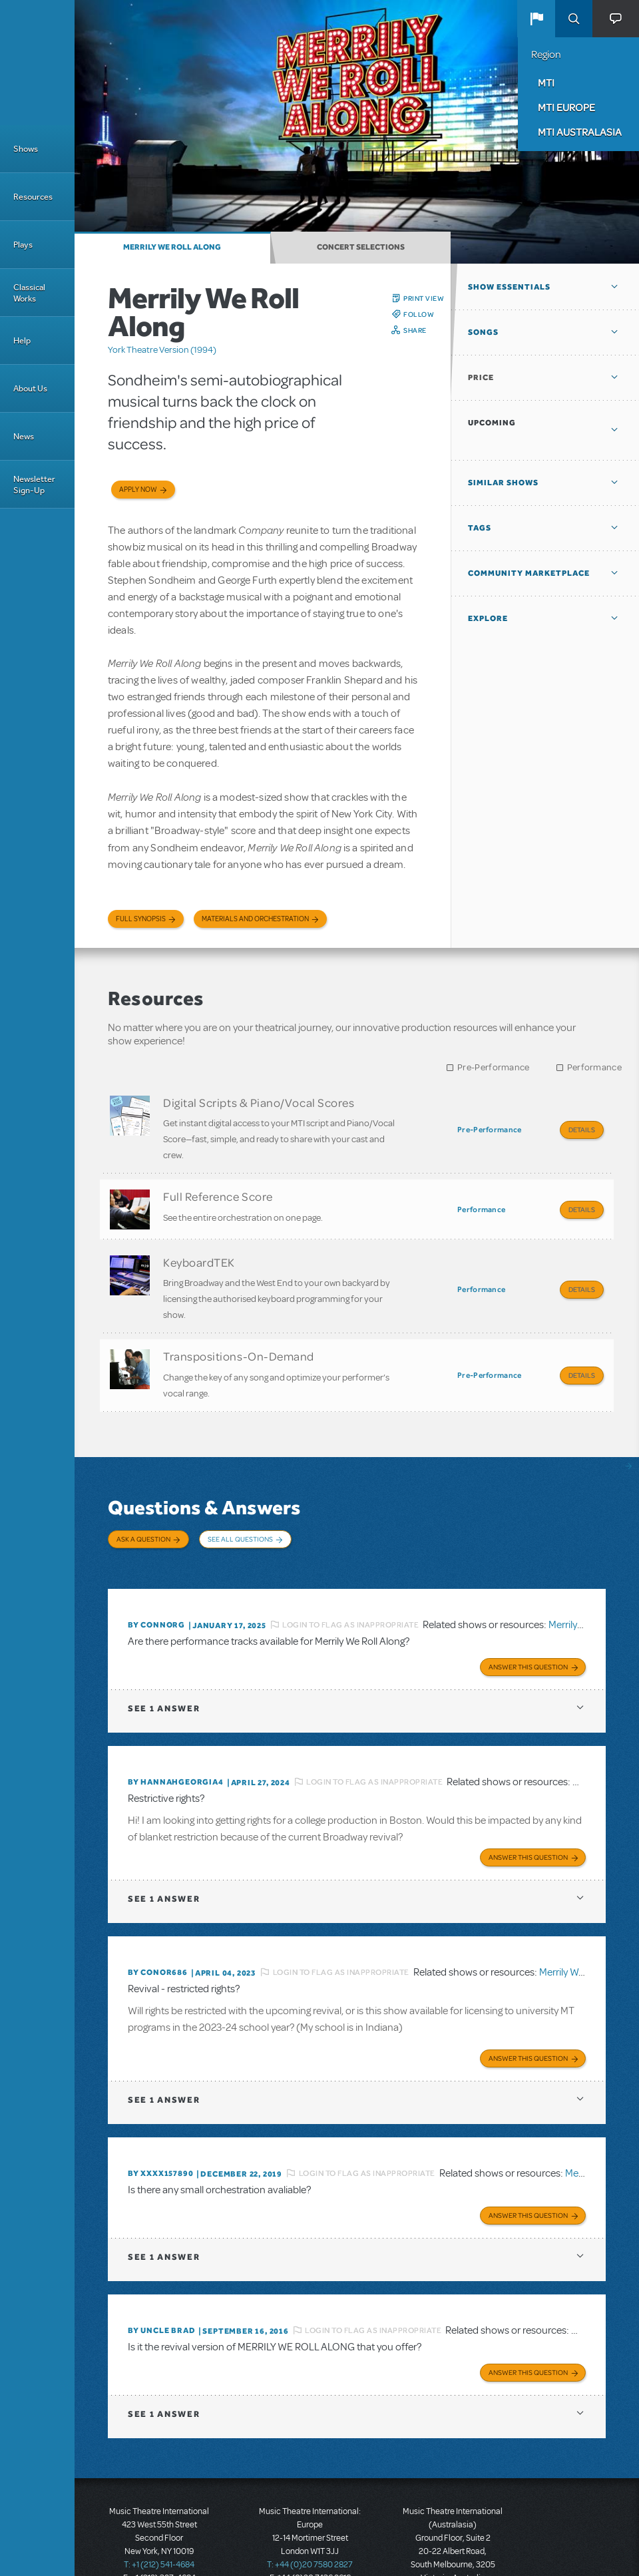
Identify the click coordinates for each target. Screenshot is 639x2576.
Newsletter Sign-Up (34, 484)
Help (22, 340)
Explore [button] (488, 618)
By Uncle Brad (161, 2284)
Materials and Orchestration (255, 919)
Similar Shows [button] (503, 482)
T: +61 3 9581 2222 (453, 2542)
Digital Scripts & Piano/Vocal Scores (258, 1102)
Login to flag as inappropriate (350, 1589)
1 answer (164, 1670)
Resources (33, 196)
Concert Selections (361, 247)
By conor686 (158, 1931)
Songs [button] (483, 332)
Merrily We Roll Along (172, 247)
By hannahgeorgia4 (176, 1744)
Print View (423, 298)
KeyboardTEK (199, 1250)
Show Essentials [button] (509, 287)
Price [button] (481, 377)
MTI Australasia (580, 131)
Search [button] (573, 18)
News (23, 436)
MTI (546, 82)
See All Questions (240, 1516)
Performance (594, 1067)
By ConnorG (156, 1589)
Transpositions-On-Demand (238, 1338)
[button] (536, 18)
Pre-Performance (493, 1067)
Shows (25, 148)
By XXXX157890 (160, 2130)
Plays (23, 244)
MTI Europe (566, 107)
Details (581, 1129)
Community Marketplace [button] (529, 573)
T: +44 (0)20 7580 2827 (310, 2516)
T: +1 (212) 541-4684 (159, 2516)
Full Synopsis (141, 919)
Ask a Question (143, 1516)
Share (415, 330)
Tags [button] (479, 528)
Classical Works (29, 293)
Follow (418, 314)
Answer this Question (528, 1628)
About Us (30, 388)
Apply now (138, 489)
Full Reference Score (218, 1190)
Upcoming (492, 422)
